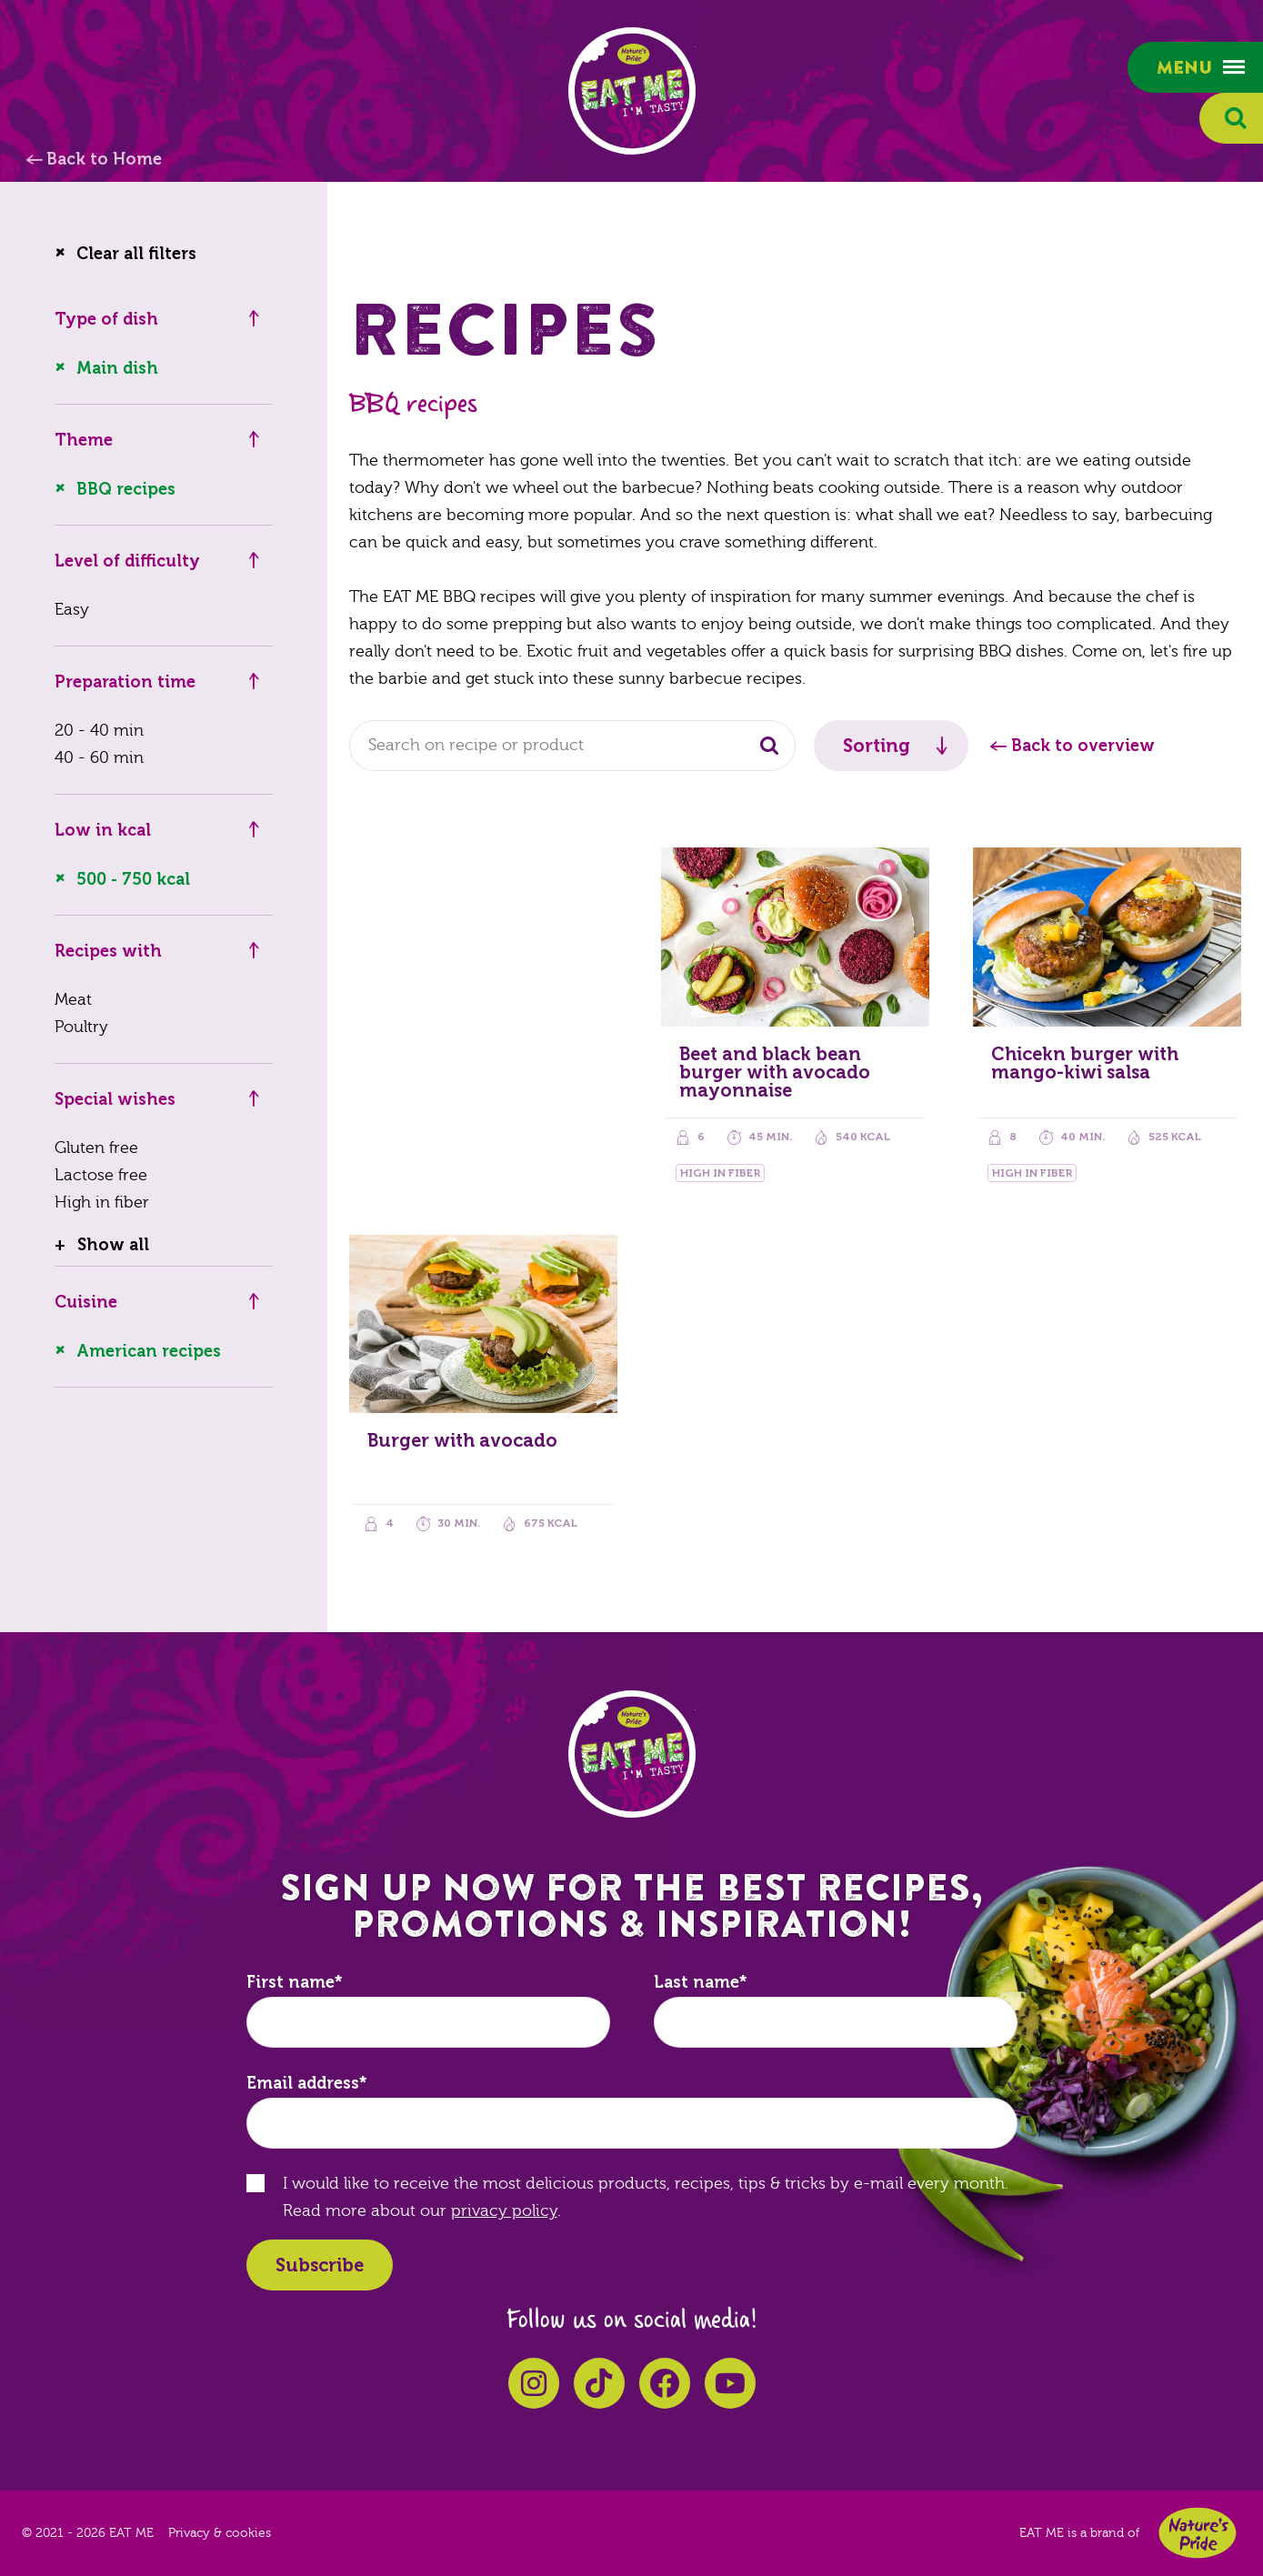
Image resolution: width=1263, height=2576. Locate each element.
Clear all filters (136, 254)
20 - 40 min (99, 730)
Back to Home (104, 159)
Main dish (117, 368)
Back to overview (1083, 746)
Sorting (876, 746)
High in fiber (102, 1202)
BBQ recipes (125, 489)
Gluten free (96, 1148)
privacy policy (504, 2210)
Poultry (81, 1027)
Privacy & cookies (219, 2533)
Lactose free (101, 1175)
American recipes (148, 1351)
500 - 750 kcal (133, 879)
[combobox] (572, 745)
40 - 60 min (99, 757)
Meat (73, 999)
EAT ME (632, 91)
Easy (72, 609)
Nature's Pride (1197, 2532)
